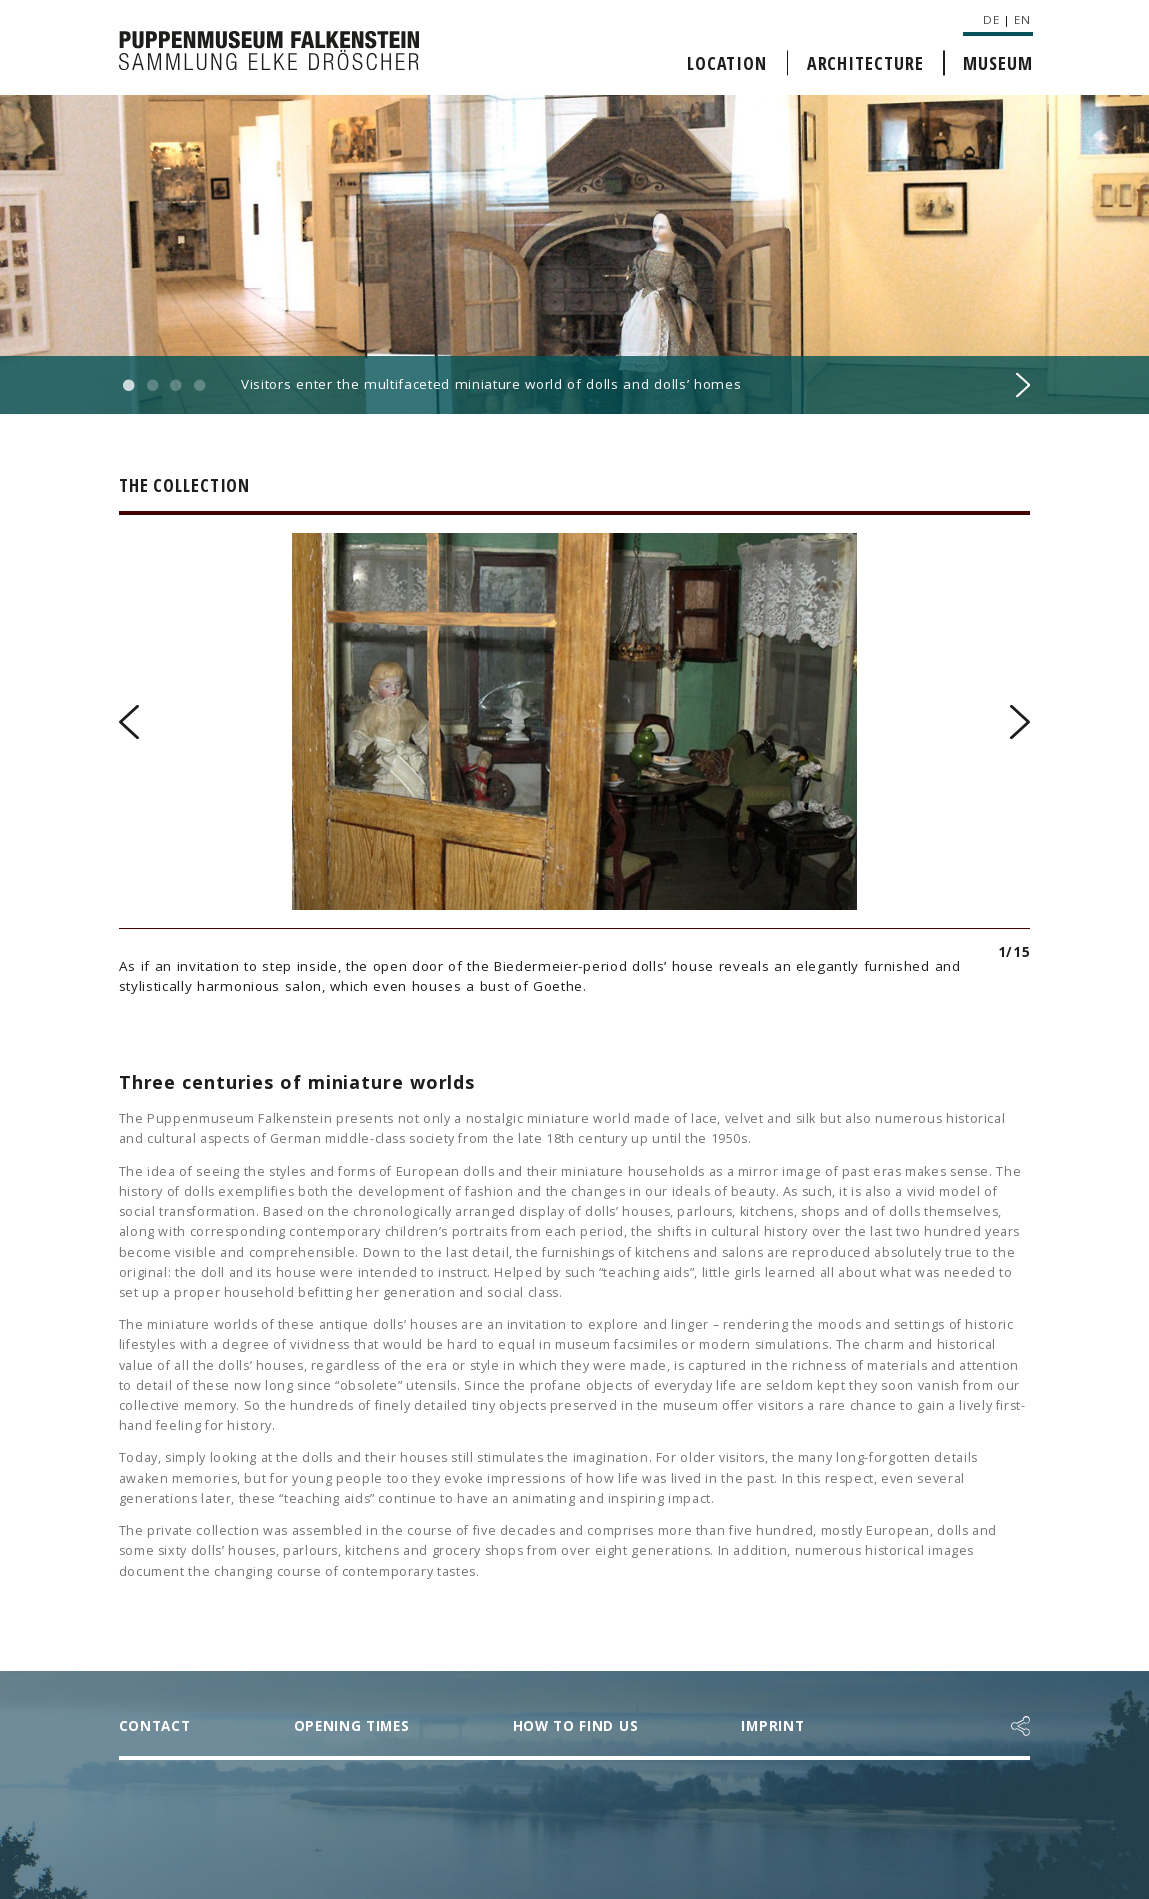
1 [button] (129, 386)
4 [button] (199, 386)
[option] (574, 255)
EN (1022, 19)
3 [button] (176, 386)
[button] (1021, 1726)
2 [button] (152, 386)
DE (991, 19)
